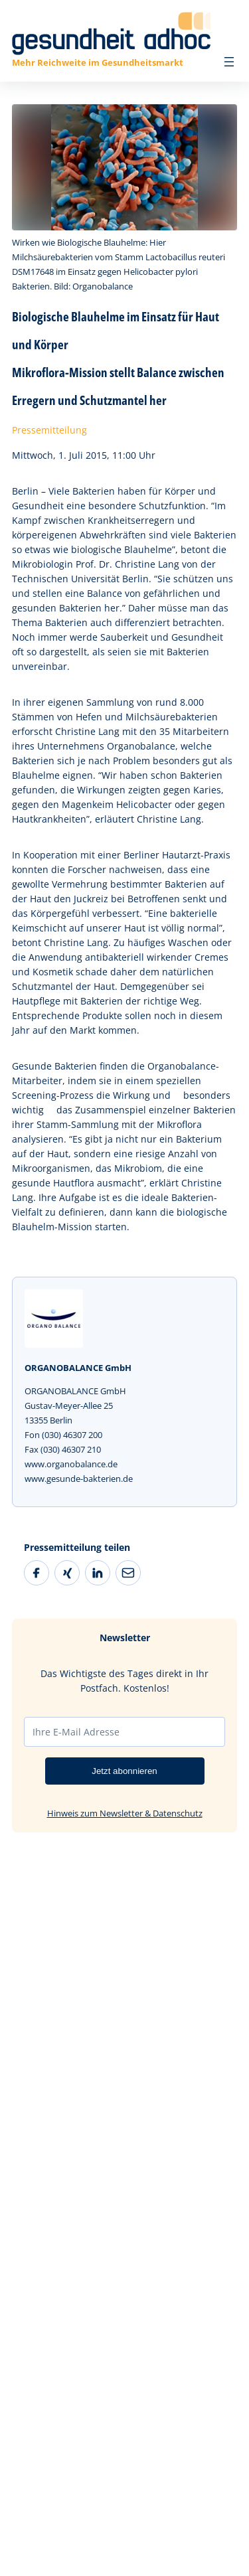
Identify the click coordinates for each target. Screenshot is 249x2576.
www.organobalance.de (71, 1464)
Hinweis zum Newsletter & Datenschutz (125, 1813)
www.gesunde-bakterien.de (79, 1479)
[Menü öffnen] (229, 62)
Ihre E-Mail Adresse (76, 1732)
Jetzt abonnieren (124, 1771)
